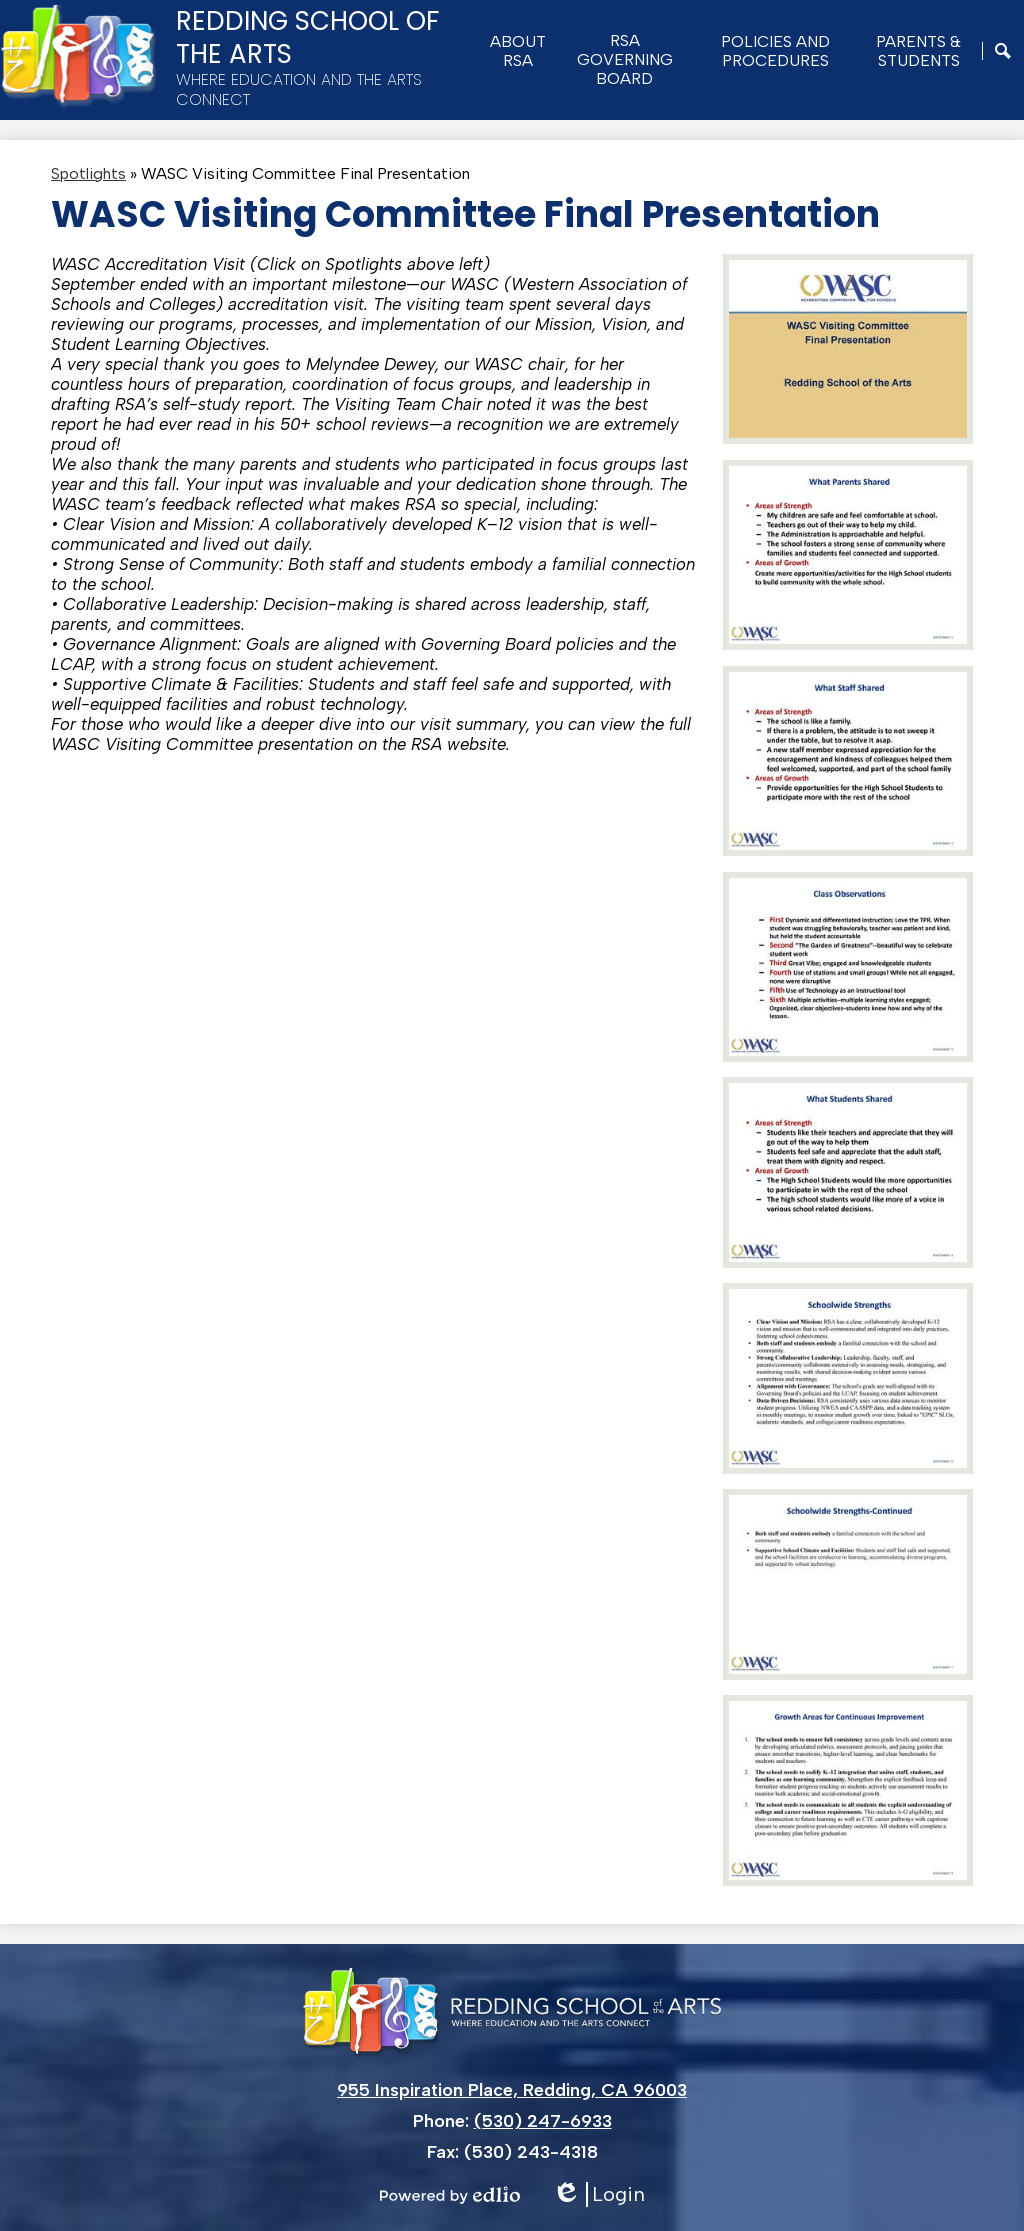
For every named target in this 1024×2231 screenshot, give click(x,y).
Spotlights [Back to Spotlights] (88, 173)
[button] (518, 51)
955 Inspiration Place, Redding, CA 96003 (512, 2090)
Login (598, 2194)
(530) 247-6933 (543, 2121)
